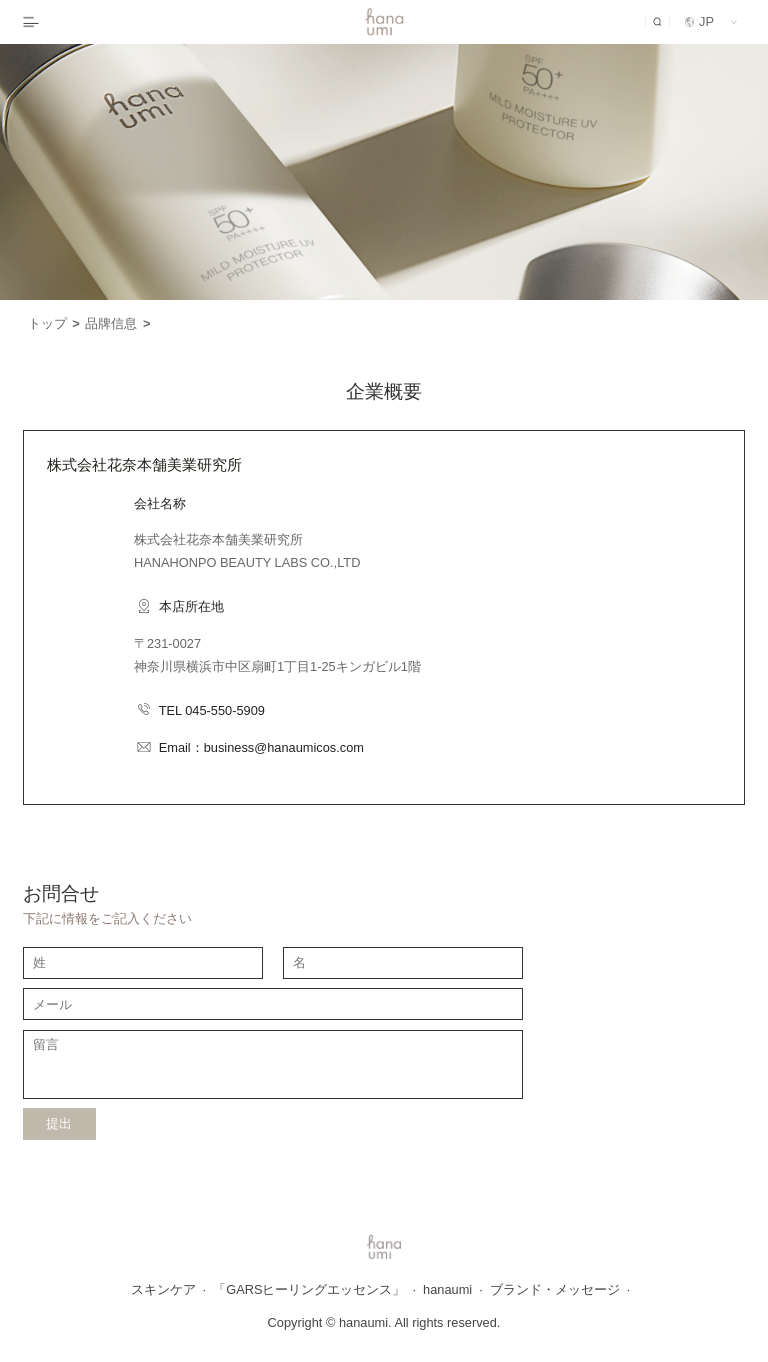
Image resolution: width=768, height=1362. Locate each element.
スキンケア (169, 1289)
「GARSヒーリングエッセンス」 (314, 1289)
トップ (54, 324)
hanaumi (453, 1289)
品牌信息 (117, 324)
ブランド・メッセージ (560, 1289)
